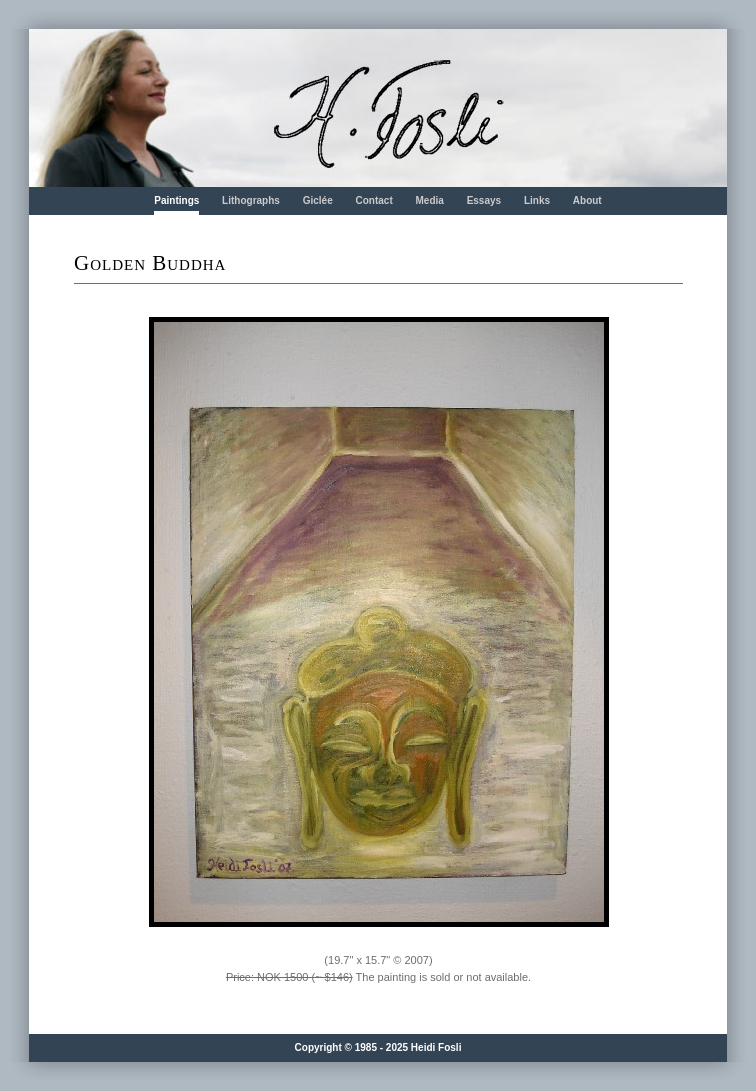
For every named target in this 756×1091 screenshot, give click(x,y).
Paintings (176, 200)
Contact (373, 200)
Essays (484, 200)
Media (430, 200)
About (587, 200)
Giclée (318, 200)
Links (537, 200)
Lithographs (251, 200)
